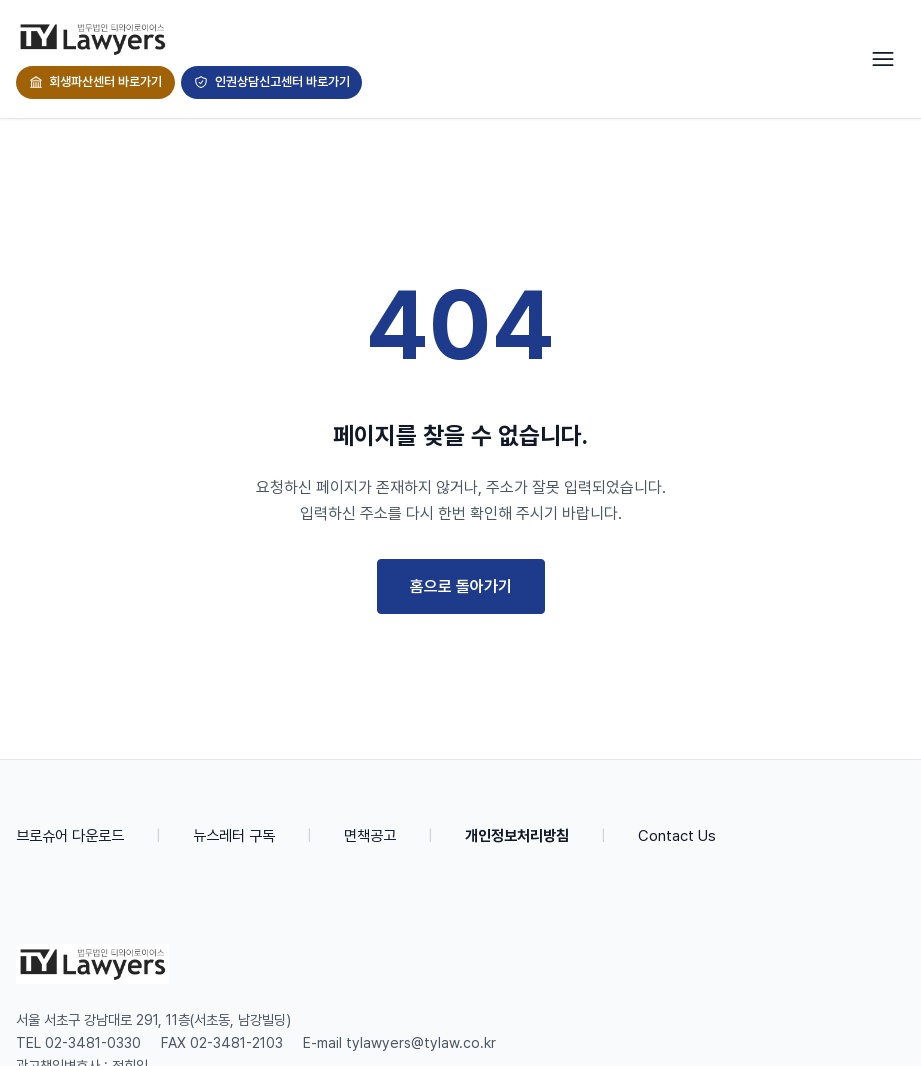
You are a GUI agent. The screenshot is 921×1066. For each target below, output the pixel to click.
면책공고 (370, 836)
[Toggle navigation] (883, 59)
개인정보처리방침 (517, 836)
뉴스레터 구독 (234, 836)
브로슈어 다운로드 (70, 836)
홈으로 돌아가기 (461, 586)
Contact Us (677, 836)
